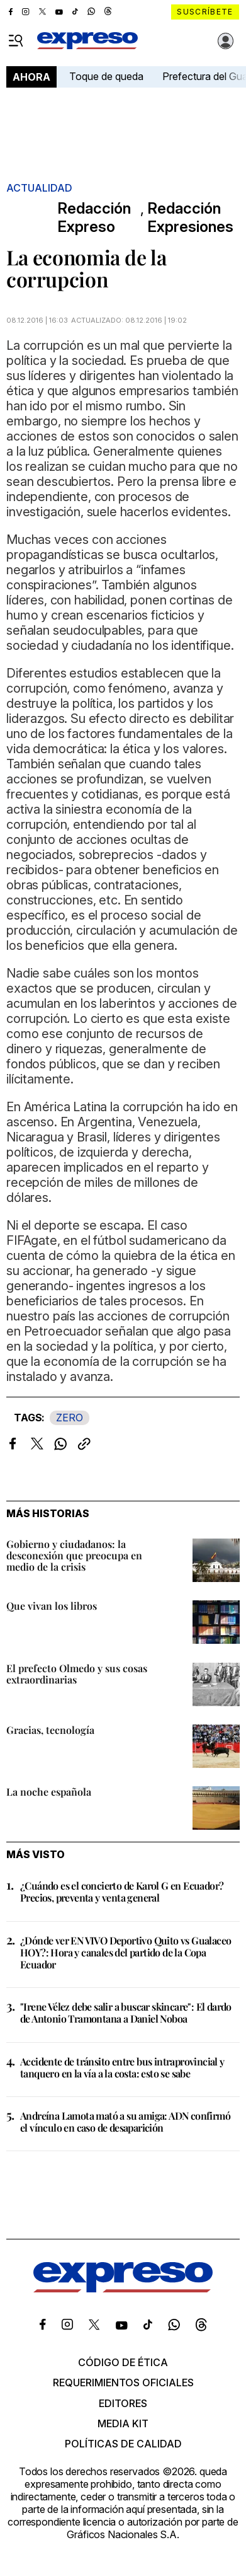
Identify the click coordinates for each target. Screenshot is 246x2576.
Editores (123, 2403)
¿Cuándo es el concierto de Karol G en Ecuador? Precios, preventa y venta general (121, 1891)
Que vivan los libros (51, 1605)
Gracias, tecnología (50, 1729)
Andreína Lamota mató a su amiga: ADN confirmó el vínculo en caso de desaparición (125, 2121)
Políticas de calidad (123, 2443)
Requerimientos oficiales (123, 2382)
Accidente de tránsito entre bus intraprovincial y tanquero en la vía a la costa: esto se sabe (122, 2067)
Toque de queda (106, 76)
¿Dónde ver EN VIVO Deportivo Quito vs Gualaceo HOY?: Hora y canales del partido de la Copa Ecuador (125, 1952)
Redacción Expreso (94, 218)
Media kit (123, 2423)
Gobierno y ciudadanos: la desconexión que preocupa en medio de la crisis (74, 1555)
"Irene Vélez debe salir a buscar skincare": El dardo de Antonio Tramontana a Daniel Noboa (126, 2012)
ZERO (69, 1417)
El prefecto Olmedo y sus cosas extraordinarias (76, 1673)
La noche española (48, 1791)
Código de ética (123, 2362)
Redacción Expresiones (190, 218)
